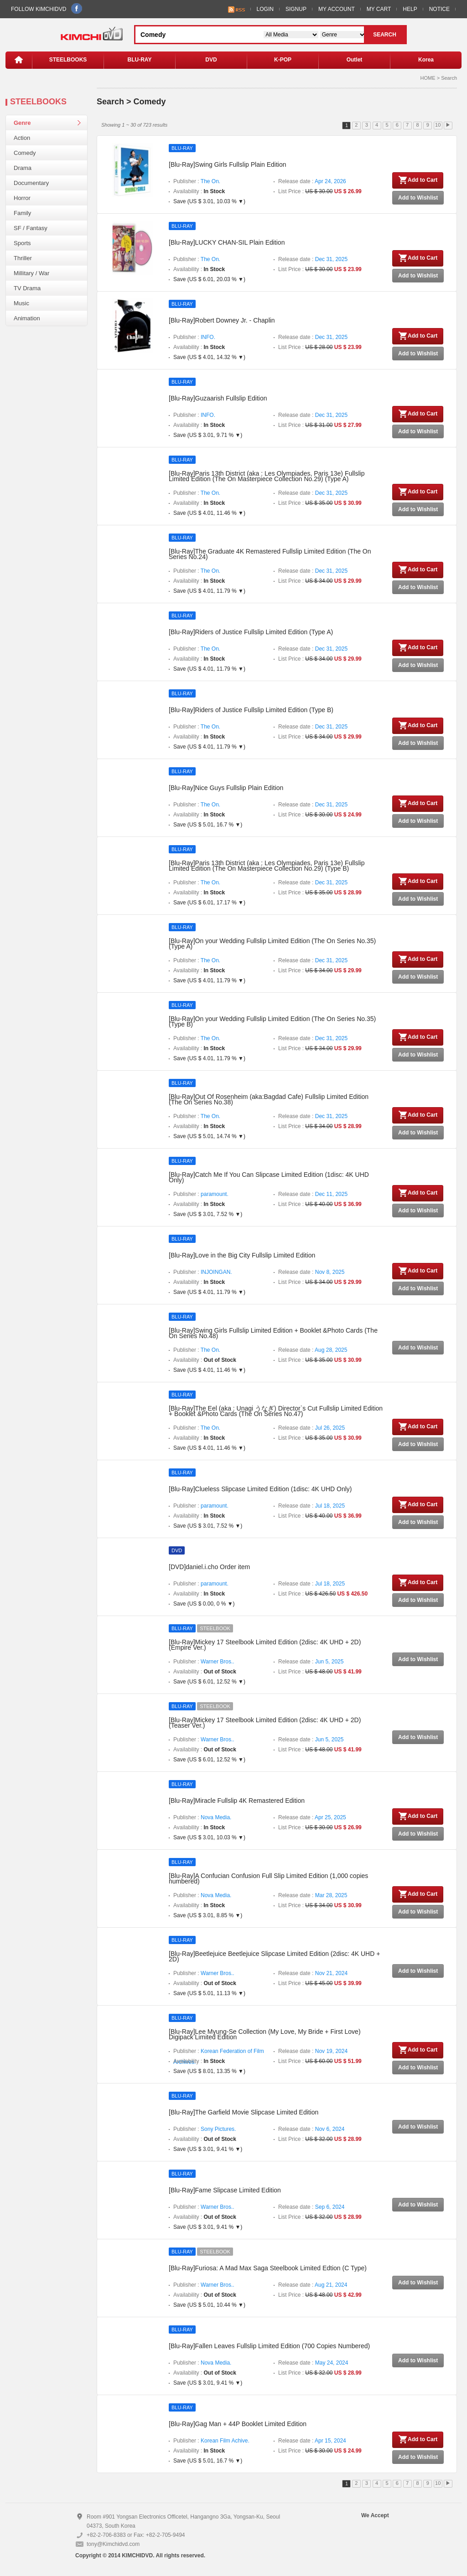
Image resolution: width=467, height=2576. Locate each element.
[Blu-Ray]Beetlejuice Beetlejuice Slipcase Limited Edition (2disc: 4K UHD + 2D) (274, 1956)
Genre (22, 122)
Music (21, 303)
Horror (22, 198)
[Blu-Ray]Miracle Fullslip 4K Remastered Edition (237, 1800)
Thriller (23, 258)
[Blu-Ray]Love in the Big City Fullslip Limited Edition (242, 1255)
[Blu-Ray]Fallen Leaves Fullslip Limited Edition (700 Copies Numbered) (269, 2346)
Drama (22, 167)
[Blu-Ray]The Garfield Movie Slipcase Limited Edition (243, 2112)
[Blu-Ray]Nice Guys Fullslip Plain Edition (226, 787)
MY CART (379, 9)
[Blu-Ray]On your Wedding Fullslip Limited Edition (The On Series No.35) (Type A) (272, 943)
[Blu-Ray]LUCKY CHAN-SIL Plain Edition (227, 242)
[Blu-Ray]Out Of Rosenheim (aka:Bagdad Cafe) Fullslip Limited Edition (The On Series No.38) (268, 1099)
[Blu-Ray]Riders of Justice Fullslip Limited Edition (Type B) (251, 709)
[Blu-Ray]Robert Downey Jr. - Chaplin (222, 320)
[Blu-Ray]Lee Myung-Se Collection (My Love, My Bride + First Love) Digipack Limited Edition (265, 2034)
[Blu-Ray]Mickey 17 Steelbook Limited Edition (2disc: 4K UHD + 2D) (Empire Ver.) (265, 1644)
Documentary (31, 183)
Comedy (25, 152)
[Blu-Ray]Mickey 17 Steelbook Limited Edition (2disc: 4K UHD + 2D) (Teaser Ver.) (265, 1722)
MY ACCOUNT (336, 9)
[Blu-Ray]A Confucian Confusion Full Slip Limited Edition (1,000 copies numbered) (268, 1878)
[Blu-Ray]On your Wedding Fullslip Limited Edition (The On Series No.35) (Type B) (272, 1021)
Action (22, 137)
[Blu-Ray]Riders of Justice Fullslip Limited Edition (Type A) (251, 632)
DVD (211, 59)
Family (22, 213)
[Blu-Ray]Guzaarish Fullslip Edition (218, 398)
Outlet (355, 59)
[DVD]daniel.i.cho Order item (209, 1566)
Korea (426, 59)
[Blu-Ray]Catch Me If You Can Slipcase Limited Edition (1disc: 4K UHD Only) (269, 1177)
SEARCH (384, 34)
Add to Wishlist (418, 198)
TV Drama (27, 288)
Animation (27, 318)
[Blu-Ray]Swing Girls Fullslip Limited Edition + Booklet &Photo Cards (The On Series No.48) (273, 1333)
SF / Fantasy (30, 228)
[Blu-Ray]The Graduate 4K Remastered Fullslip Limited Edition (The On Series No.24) (270, 554)
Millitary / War (31, 273)
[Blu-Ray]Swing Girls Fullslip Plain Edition (227, 164)
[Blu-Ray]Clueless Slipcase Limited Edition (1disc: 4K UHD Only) (260, 1489)
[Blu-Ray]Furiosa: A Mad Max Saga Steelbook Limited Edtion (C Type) (268, 2268)
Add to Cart (417, 180)
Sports (22, 243)
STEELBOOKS (68, 59)
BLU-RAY (140, 59)
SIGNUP (295, 9)
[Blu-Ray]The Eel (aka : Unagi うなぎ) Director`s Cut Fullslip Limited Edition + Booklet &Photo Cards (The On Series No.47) (276, 1411)
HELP (410, 9)
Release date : (312, 181)
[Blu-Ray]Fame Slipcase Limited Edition (225, 2190)
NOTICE (439, 9)
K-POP (282, 59)
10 (438, 125)
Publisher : (196, 181)
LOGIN (265, 9)
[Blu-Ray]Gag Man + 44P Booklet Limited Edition (237, 2423)
